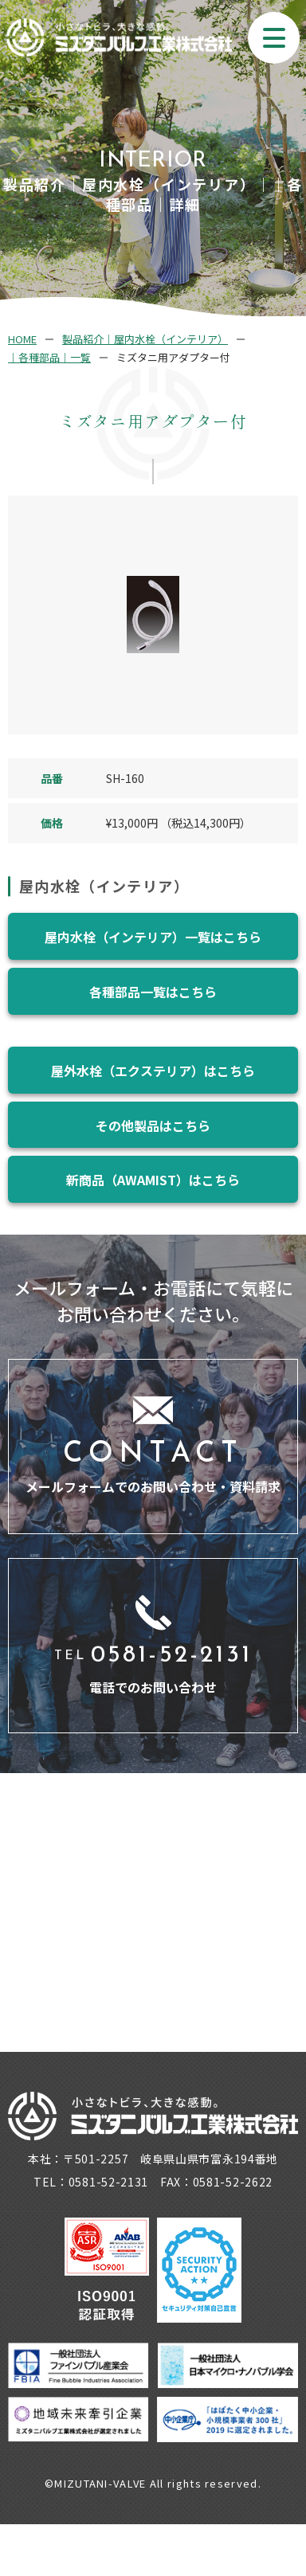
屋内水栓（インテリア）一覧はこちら (153, 936)
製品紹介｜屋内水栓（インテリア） (145, 338)
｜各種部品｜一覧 (49, 357)
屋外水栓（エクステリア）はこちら (153, 1070)
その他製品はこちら (153, 1125)
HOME (22, 338)
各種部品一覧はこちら (153, 991)
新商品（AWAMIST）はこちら (153, 1179)
